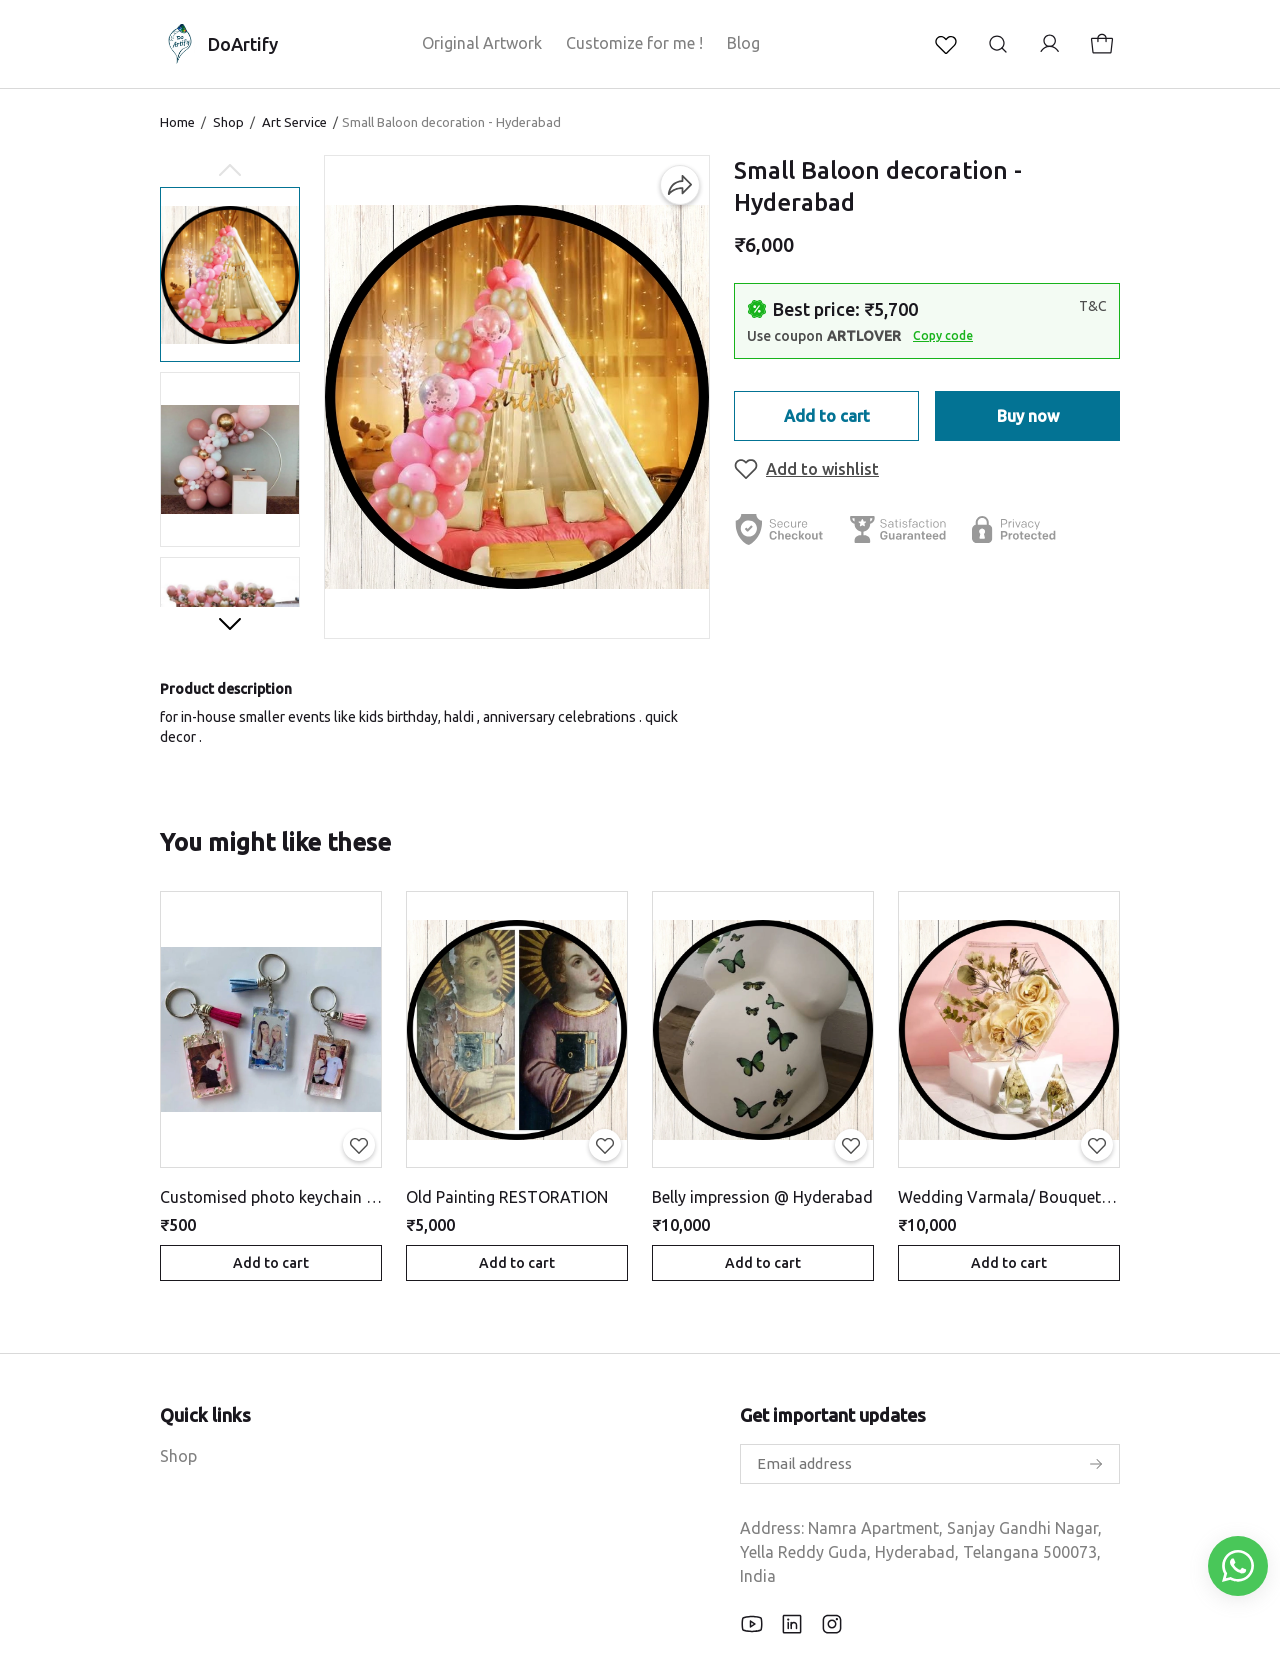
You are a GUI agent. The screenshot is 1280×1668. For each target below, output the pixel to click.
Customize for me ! (634, 43)
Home (177, 122)
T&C (1093, 306)
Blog (743, 43)
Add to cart (827, 416)
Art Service (294, 122)
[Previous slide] (230, 171)
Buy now (1028, 416)
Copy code (943, 335)
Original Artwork (482, 43)
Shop (228, 122)
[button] (230, 274)
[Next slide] (230, 623)
